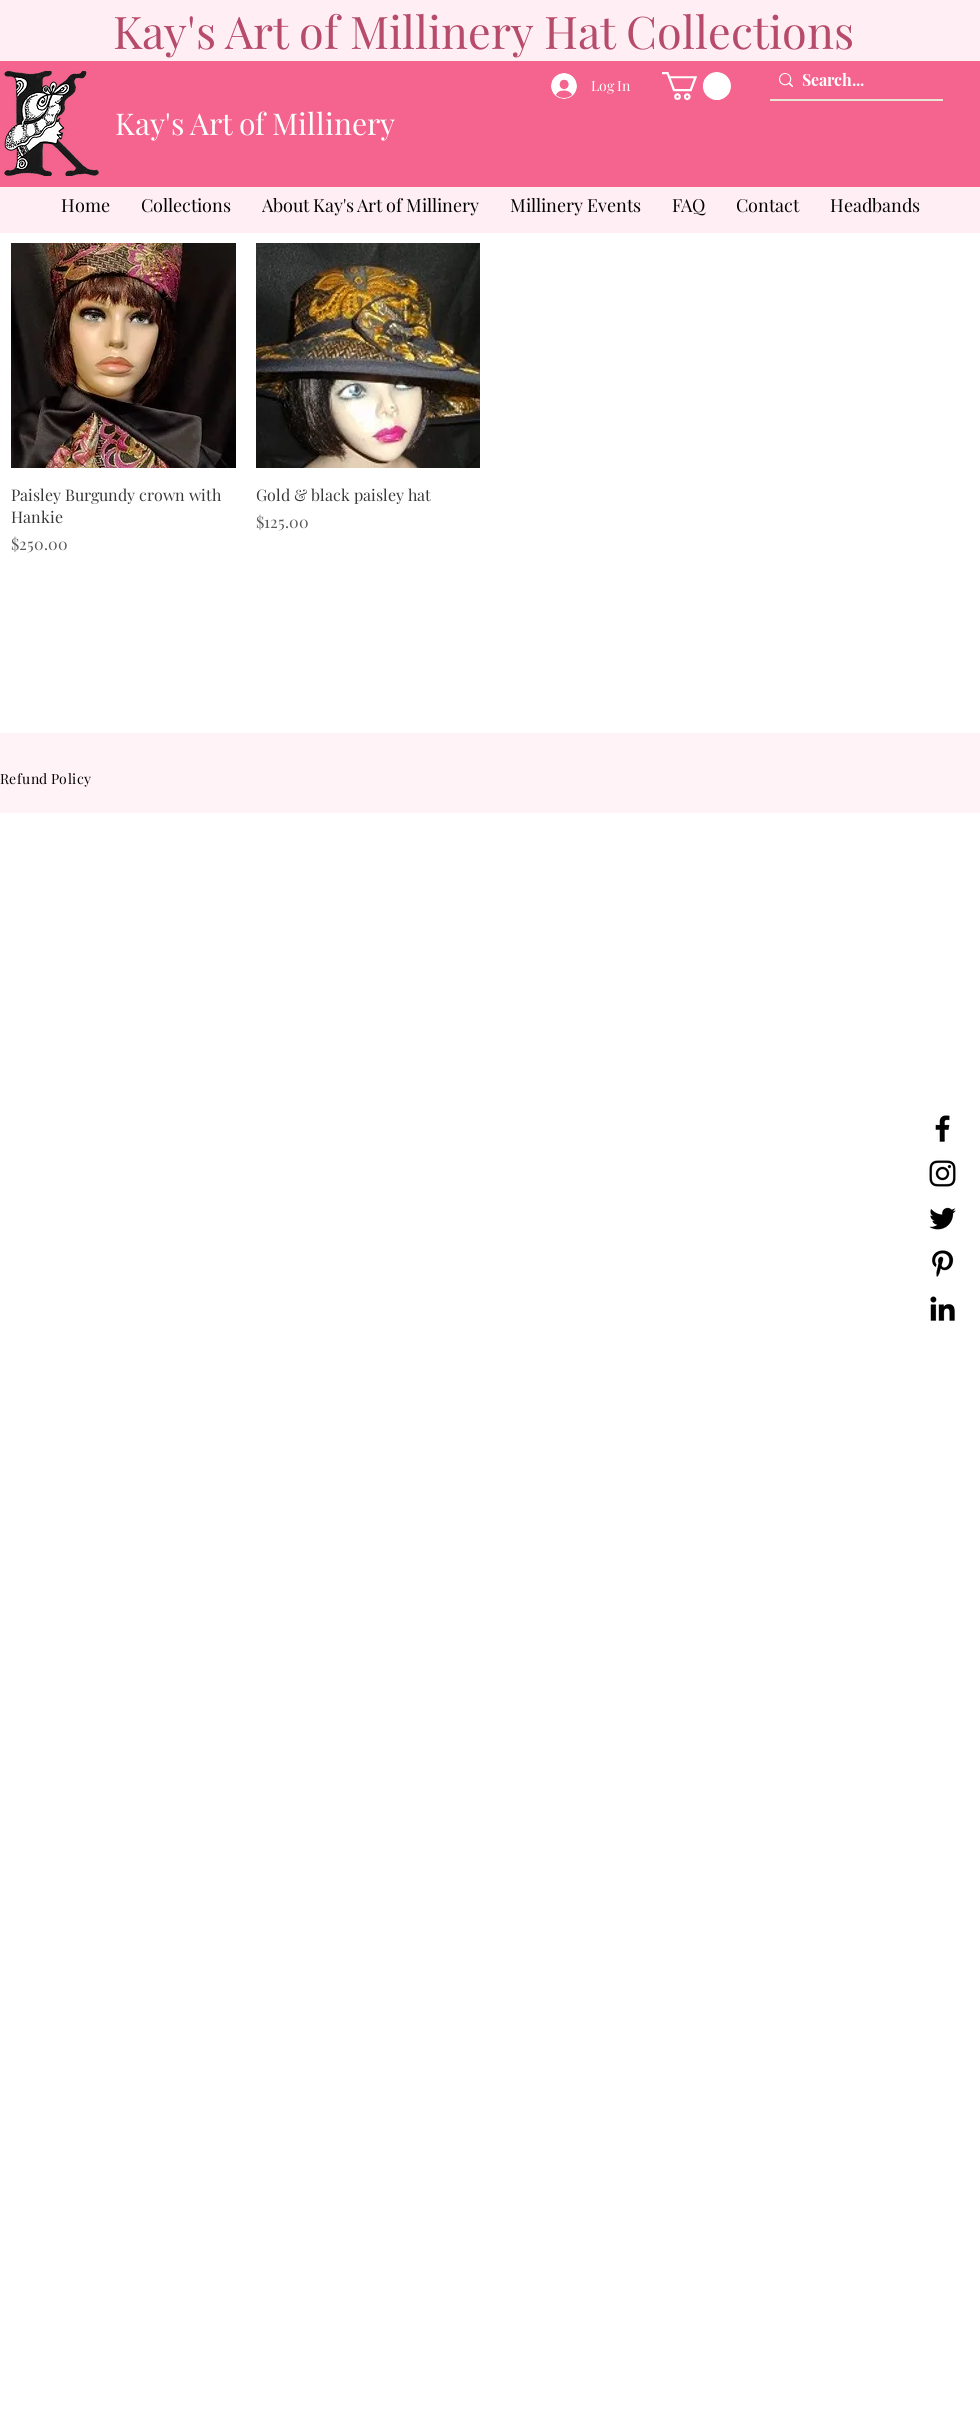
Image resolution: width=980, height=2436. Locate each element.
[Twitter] (942, 1218)
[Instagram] (942, 1173)
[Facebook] (942, 1128)
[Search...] (851, 80)
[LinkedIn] (942, 1308)
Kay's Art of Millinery (255, 123)
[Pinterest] (942, 1263)
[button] (696, 86)
